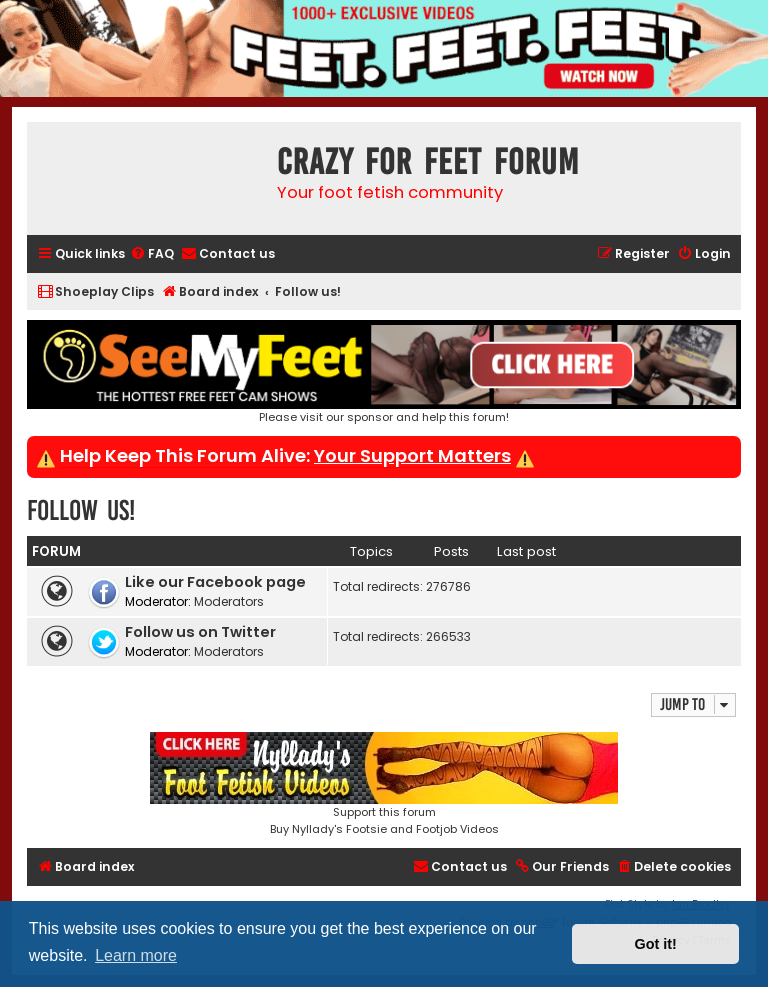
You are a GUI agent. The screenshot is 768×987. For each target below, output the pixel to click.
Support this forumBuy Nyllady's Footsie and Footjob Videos (384, 784)
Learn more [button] (136, 955)
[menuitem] (152, 254)
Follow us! (81, 510)
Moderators (229, 601)
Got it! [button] (656, 944)
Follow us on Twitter (200, 632)
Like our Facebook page (215, 582)
